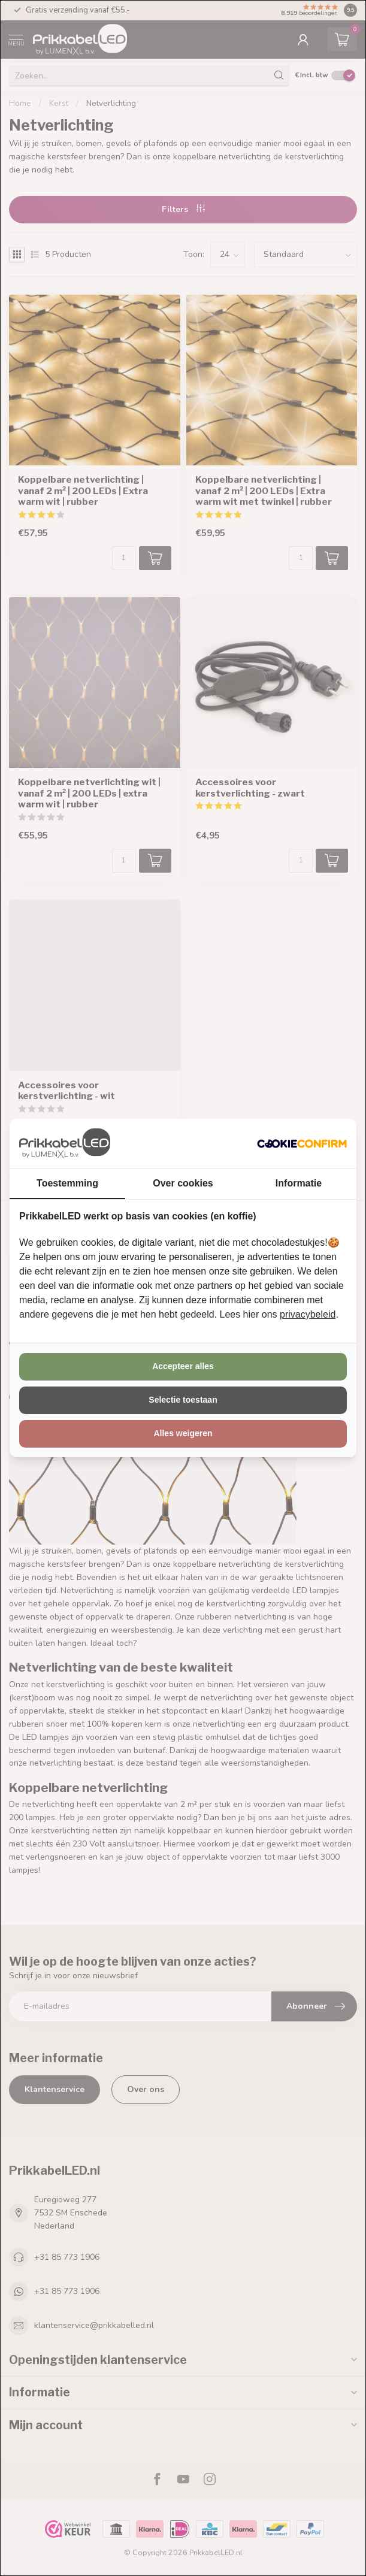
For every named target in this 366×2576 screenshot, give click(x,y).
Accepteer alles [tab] (183, 1366)
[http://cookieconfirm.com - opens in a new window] (302, 1143)
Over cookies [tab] (183, 1183)
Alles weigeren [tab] (182, 1433)
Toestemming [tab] (67, 1183)
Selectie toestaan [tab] (183, 1399)
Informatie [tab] (299, 1183)
